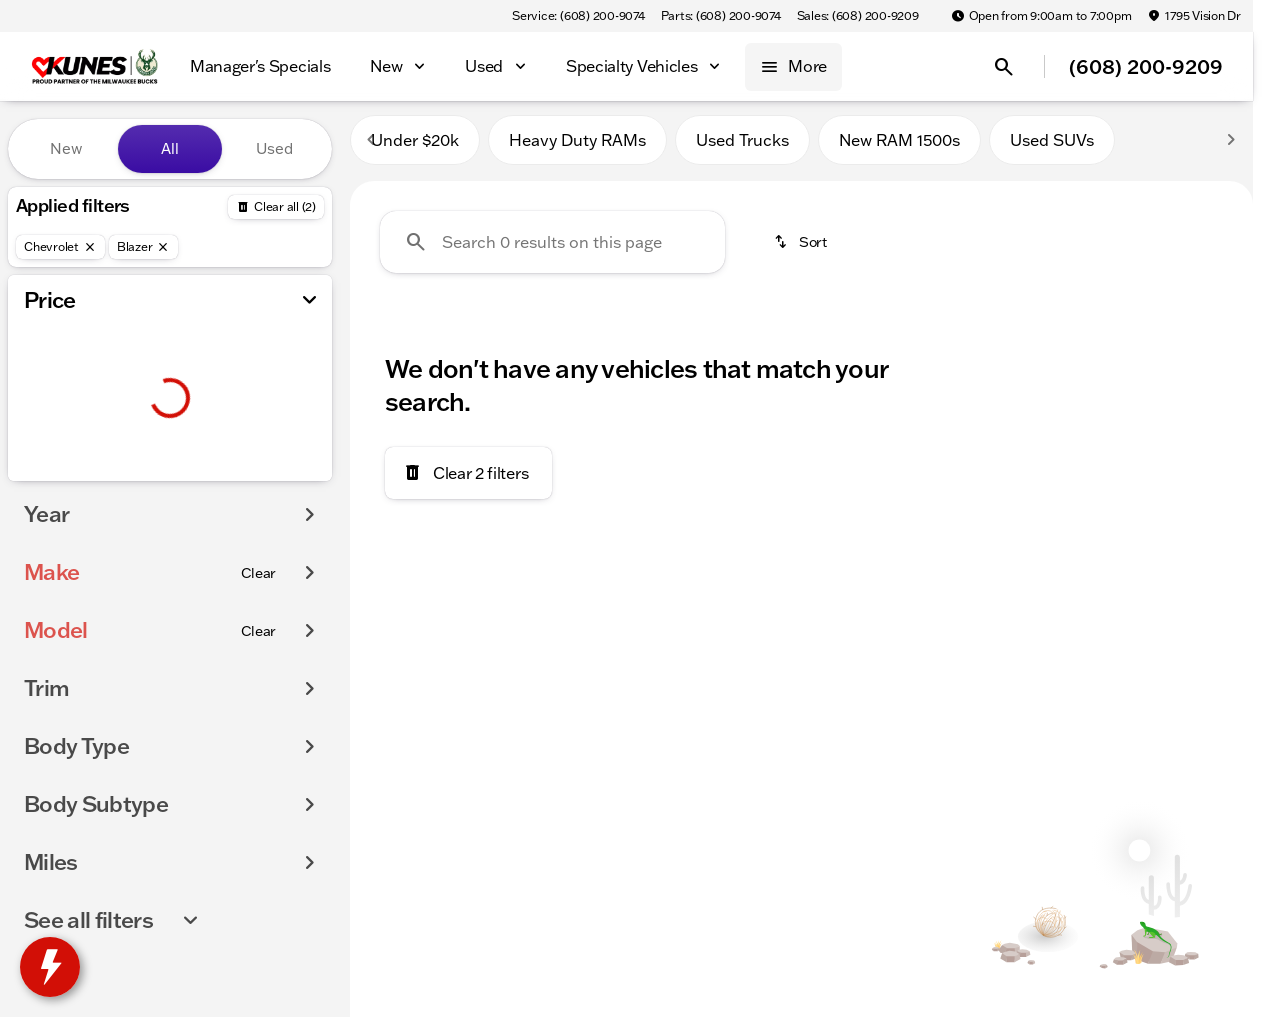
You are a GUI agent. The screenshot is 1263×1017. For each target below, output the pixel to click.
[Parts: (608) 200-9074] (721, 16)
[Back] (276, 207)
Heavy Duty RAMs (577, 149)
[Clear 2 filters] (468, 482)
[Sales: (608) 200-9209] (858, 16)
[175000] (262, 477)
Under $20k (415, 149)
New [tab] (66, 148)
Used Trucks (742, 149)
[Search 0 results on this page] (552, 251)
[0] (64, 477)
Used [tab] (274, 148)
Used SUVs (1052, 149)
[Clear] (258, 613)
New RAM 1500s (899, 149)
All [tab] (170, 148)
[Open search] (1004, 67)
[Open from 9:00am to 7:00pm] (1041, 16)
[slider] (47, 374)
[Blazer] (144, 247)
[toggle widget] (50, 967)
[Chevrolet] (60, 247)
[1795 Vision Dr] (1194, 16)
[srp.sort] (802, 251)
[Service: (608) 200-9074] (578, 16)
